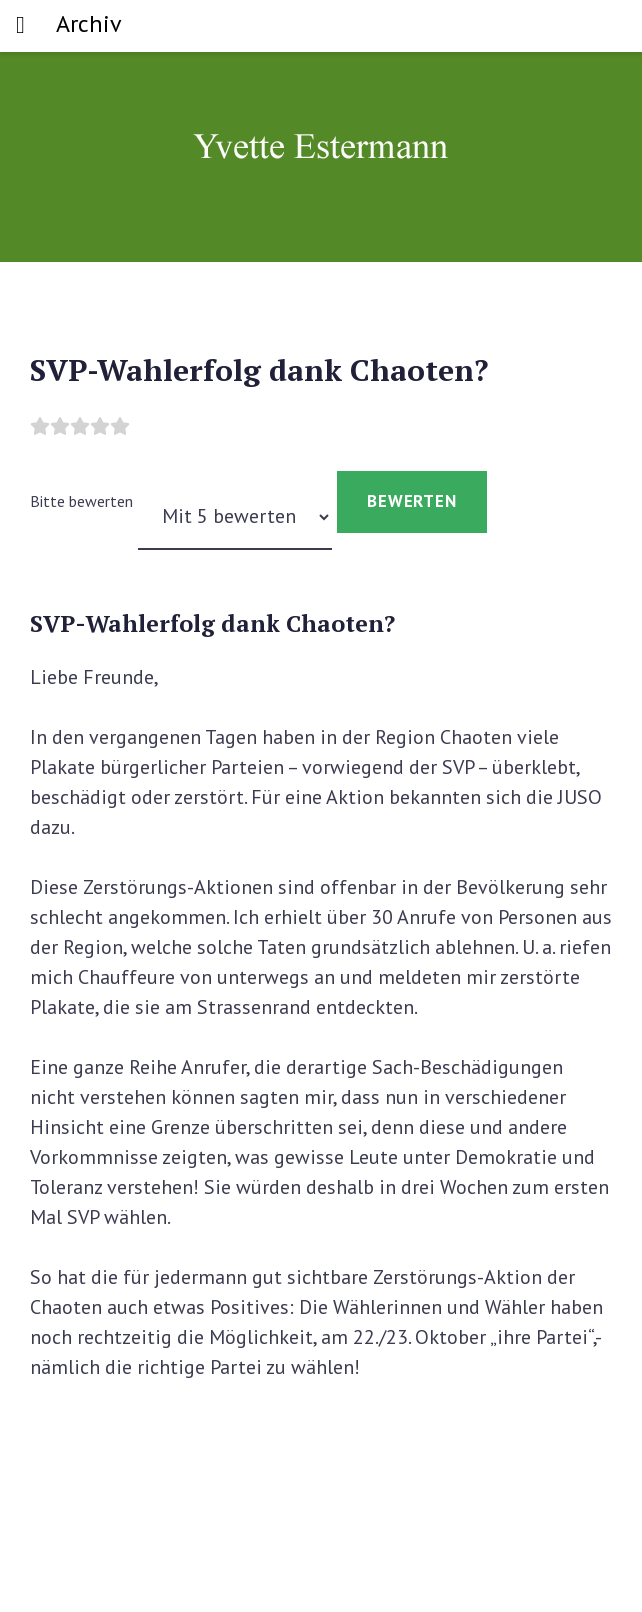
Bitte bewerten (81, 501)
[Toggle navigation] (20, 26)
